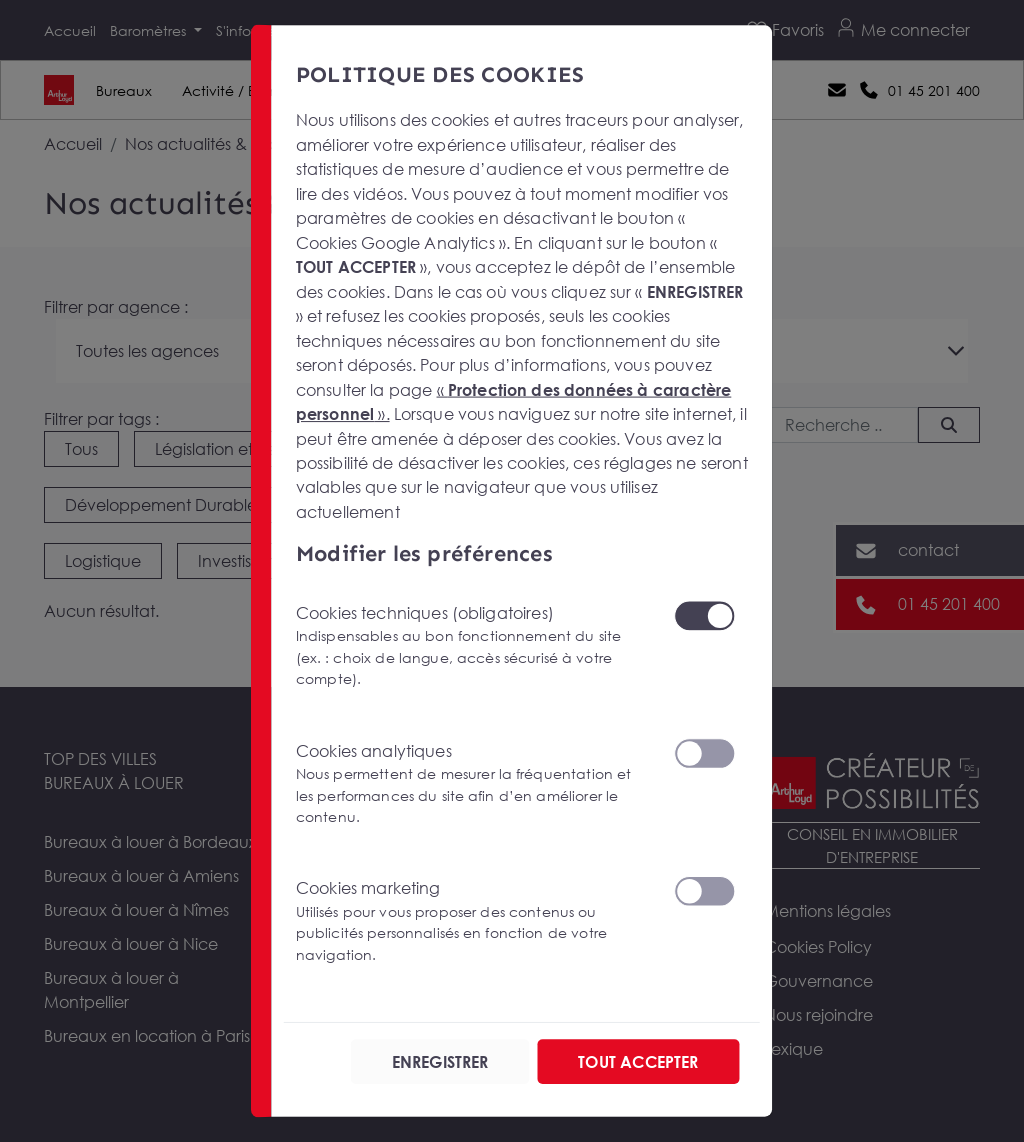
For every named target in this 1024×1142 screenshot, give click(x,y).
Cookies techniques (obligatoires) (473, 645)
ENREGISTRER (440, 1061)
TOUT (638, 1061)
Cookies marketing (473, 921)
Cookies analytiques (473, 783)
